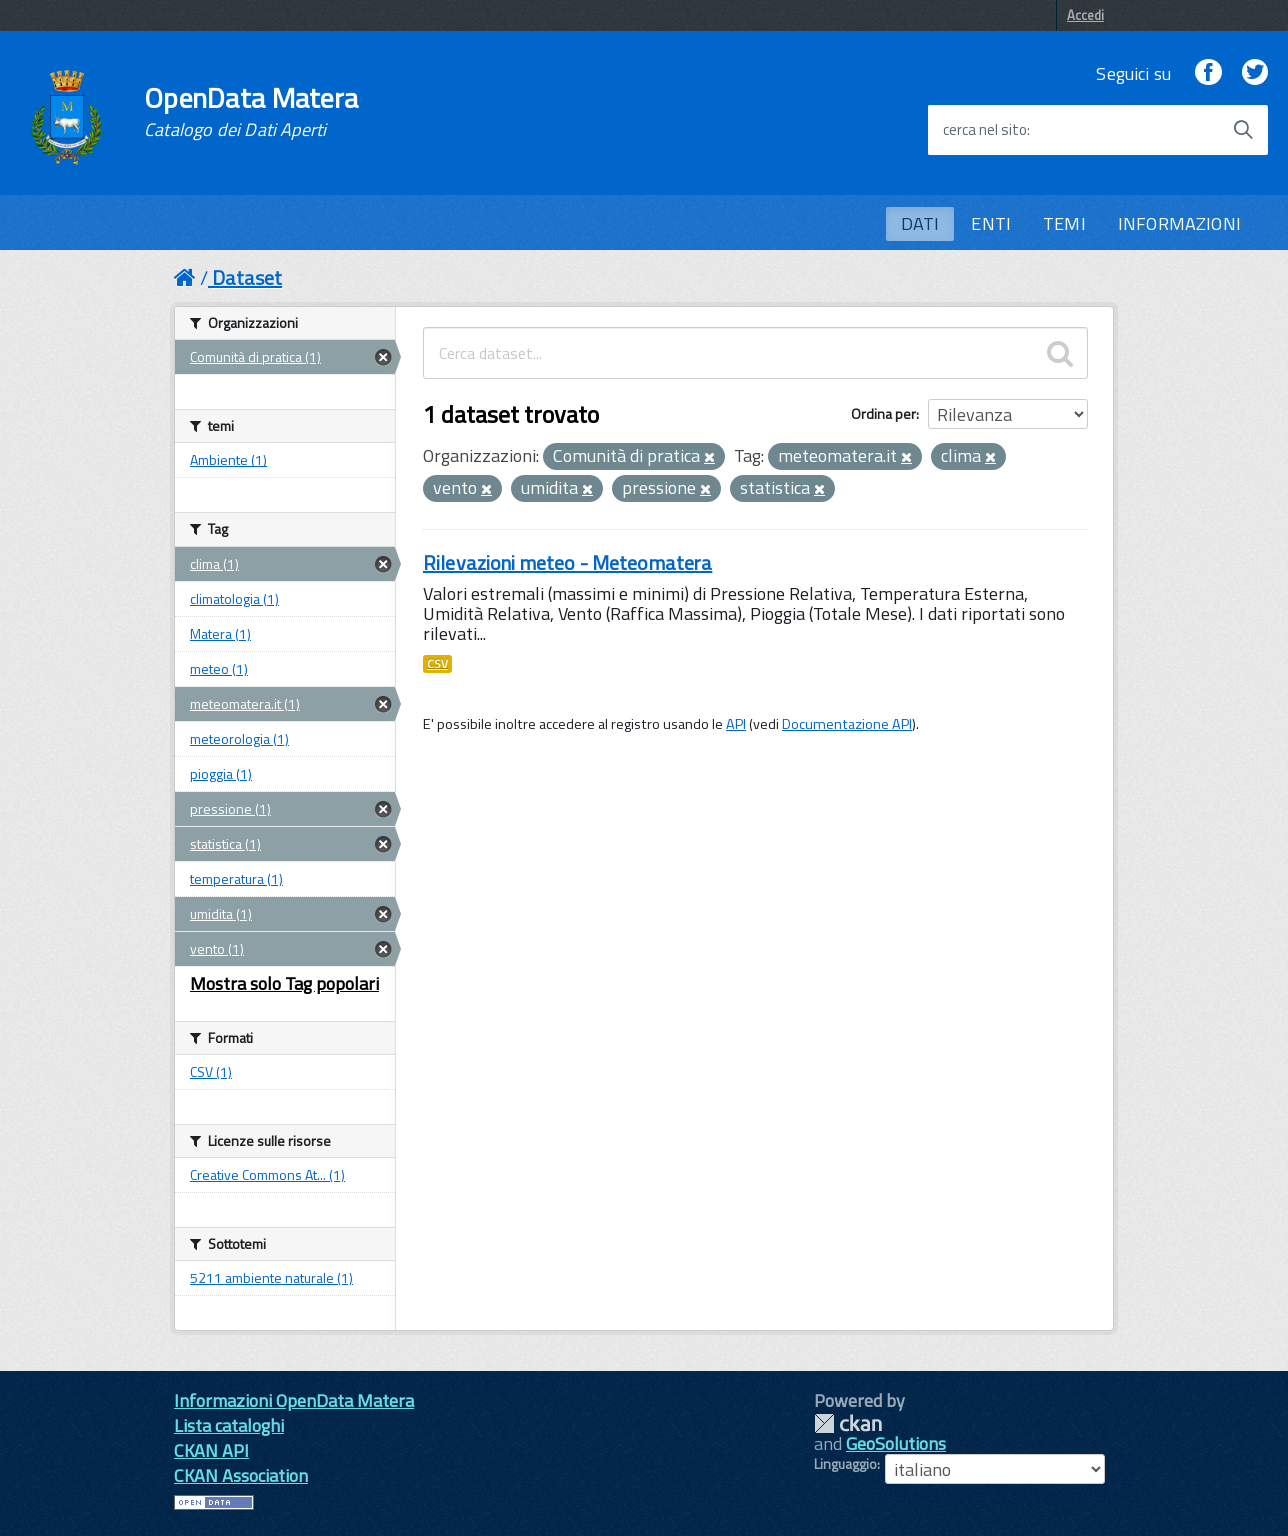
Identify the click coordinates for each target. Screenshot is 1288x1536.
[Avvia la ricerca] (1243, 130)
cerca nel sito (985, 130)
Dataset (247, 277)
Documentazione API (847, 724)
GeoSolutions (896, 1443)
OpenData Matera (251, 112)
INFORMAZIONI (1179, 223)
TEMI (1064, 223)
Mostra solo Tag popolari (284, 983)
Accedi (1085, 15)
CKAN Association (241, 1475)
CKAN (848, 1423)
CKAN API (211, 1450)
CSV (437, 664)
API (736, 724)
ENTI (991, 223)
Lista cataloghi (229, 1425)
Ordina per (883, 413)
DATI (920, 223)
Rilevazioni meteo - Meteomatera (567, 562)
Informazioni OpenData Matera (294, 1400)
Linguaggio (845, 1464)
